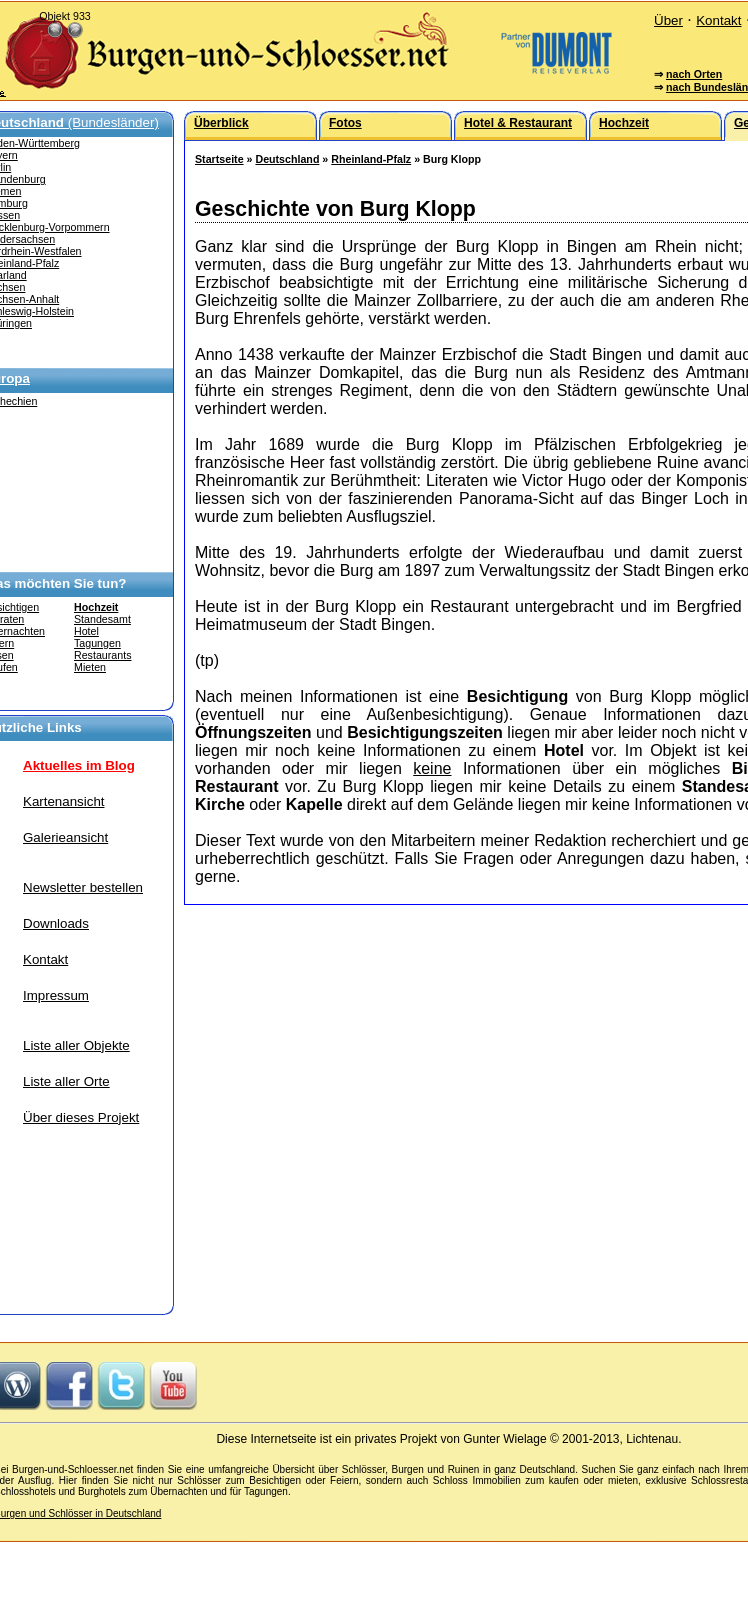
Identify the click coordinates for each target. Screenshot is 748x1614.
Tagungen (97, 643)
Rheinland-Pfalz (371, 159)
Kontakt (718, 20)
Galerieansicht (65, 837)
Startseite (219, 159)
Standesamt (102, 619)
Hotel (86, 631)
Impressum (56, 995)
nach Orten (694, 74)
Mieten (90, 667)
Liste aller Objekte (76, 1045)
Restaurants (102, 655)
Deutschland (287, 159)
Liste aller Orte (66, 1081)
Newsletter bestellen (83, 887)
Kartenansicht (64, 801)
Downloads (56, 923)
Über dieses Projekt (81, 1117)
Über (668, 20)
